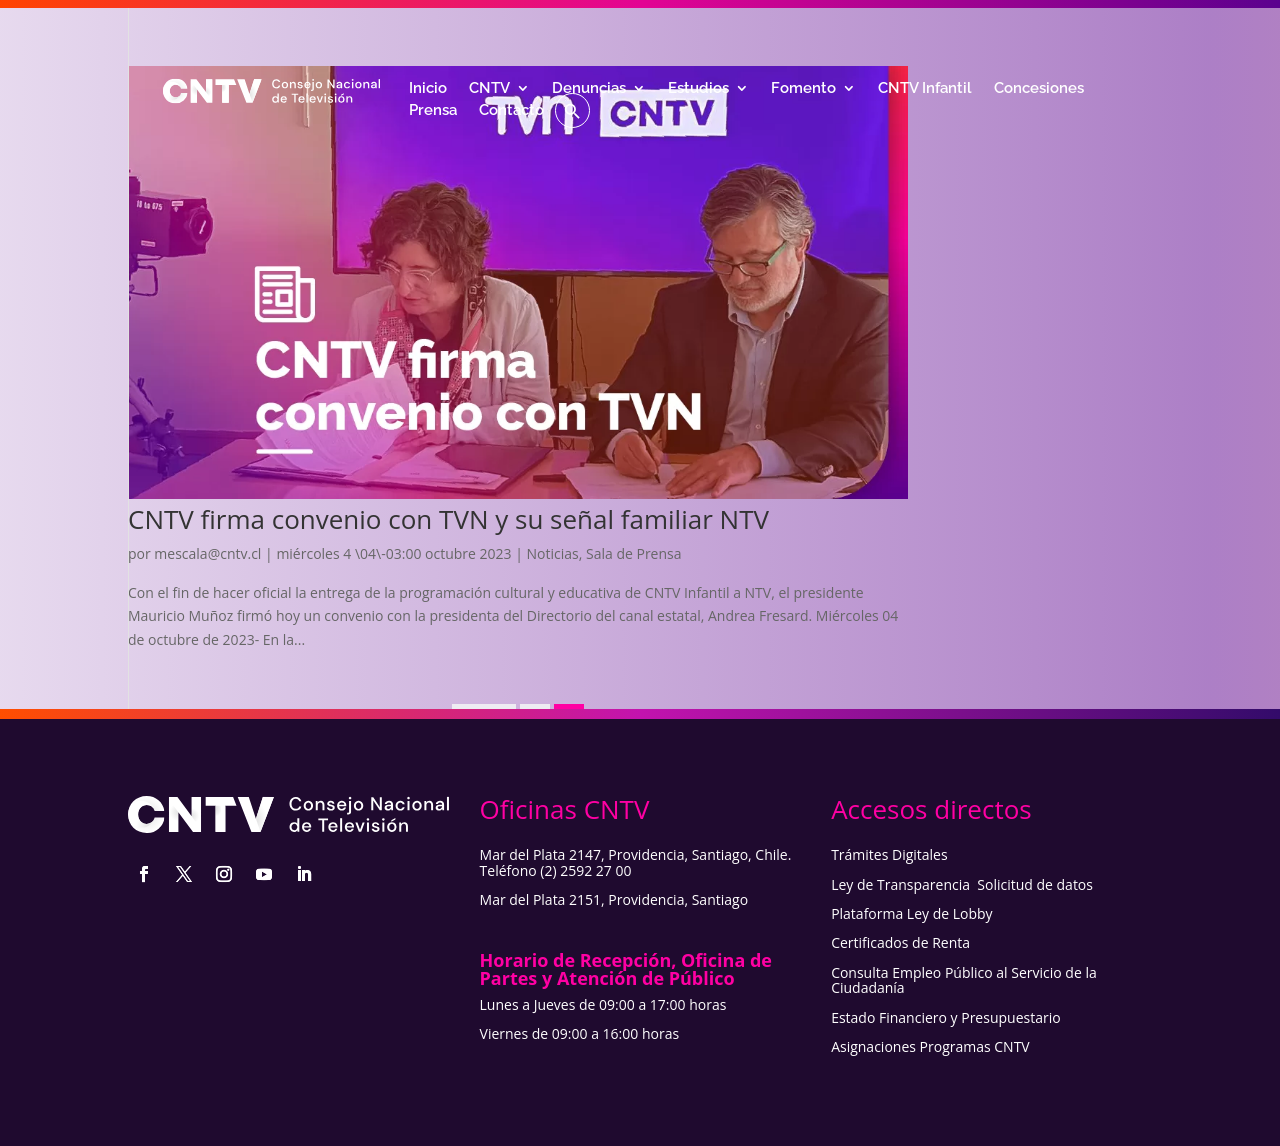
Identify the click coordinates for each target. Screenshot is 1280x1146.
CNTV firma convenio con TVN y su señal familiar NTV (448, 519)
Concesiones (1039, 89)
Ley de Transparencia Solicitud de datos (962, 884)
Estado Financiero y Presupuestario (945, 1017)
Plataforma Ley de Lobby (912, 913)
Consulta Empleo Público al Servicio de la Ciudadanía (964, 980)
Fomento (803, 89)
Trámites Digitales (889, 854)
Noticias (553, 553)
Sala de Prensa (634, 553)
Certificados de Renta (900, 942)
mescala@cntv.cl (207, 553)
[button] (572, 110)
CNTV (489, 89)
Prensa (433, 111)
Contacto (511, 111)
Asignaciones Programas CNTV (930, 1046)
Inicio (428, 89)
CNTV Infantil (925, 89)
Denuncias (589, 89)
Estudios (698, 89)
